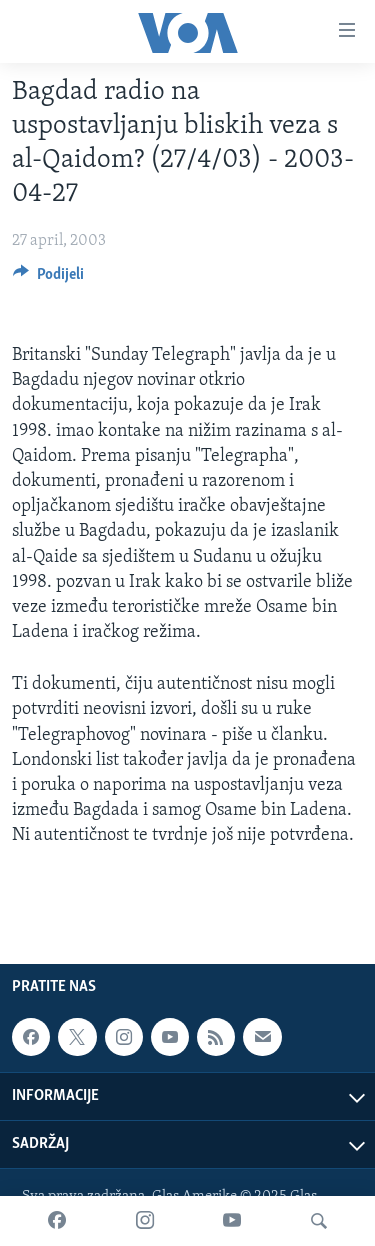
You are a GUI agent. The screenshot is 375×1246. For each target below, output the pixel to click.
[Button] (48, 279)
